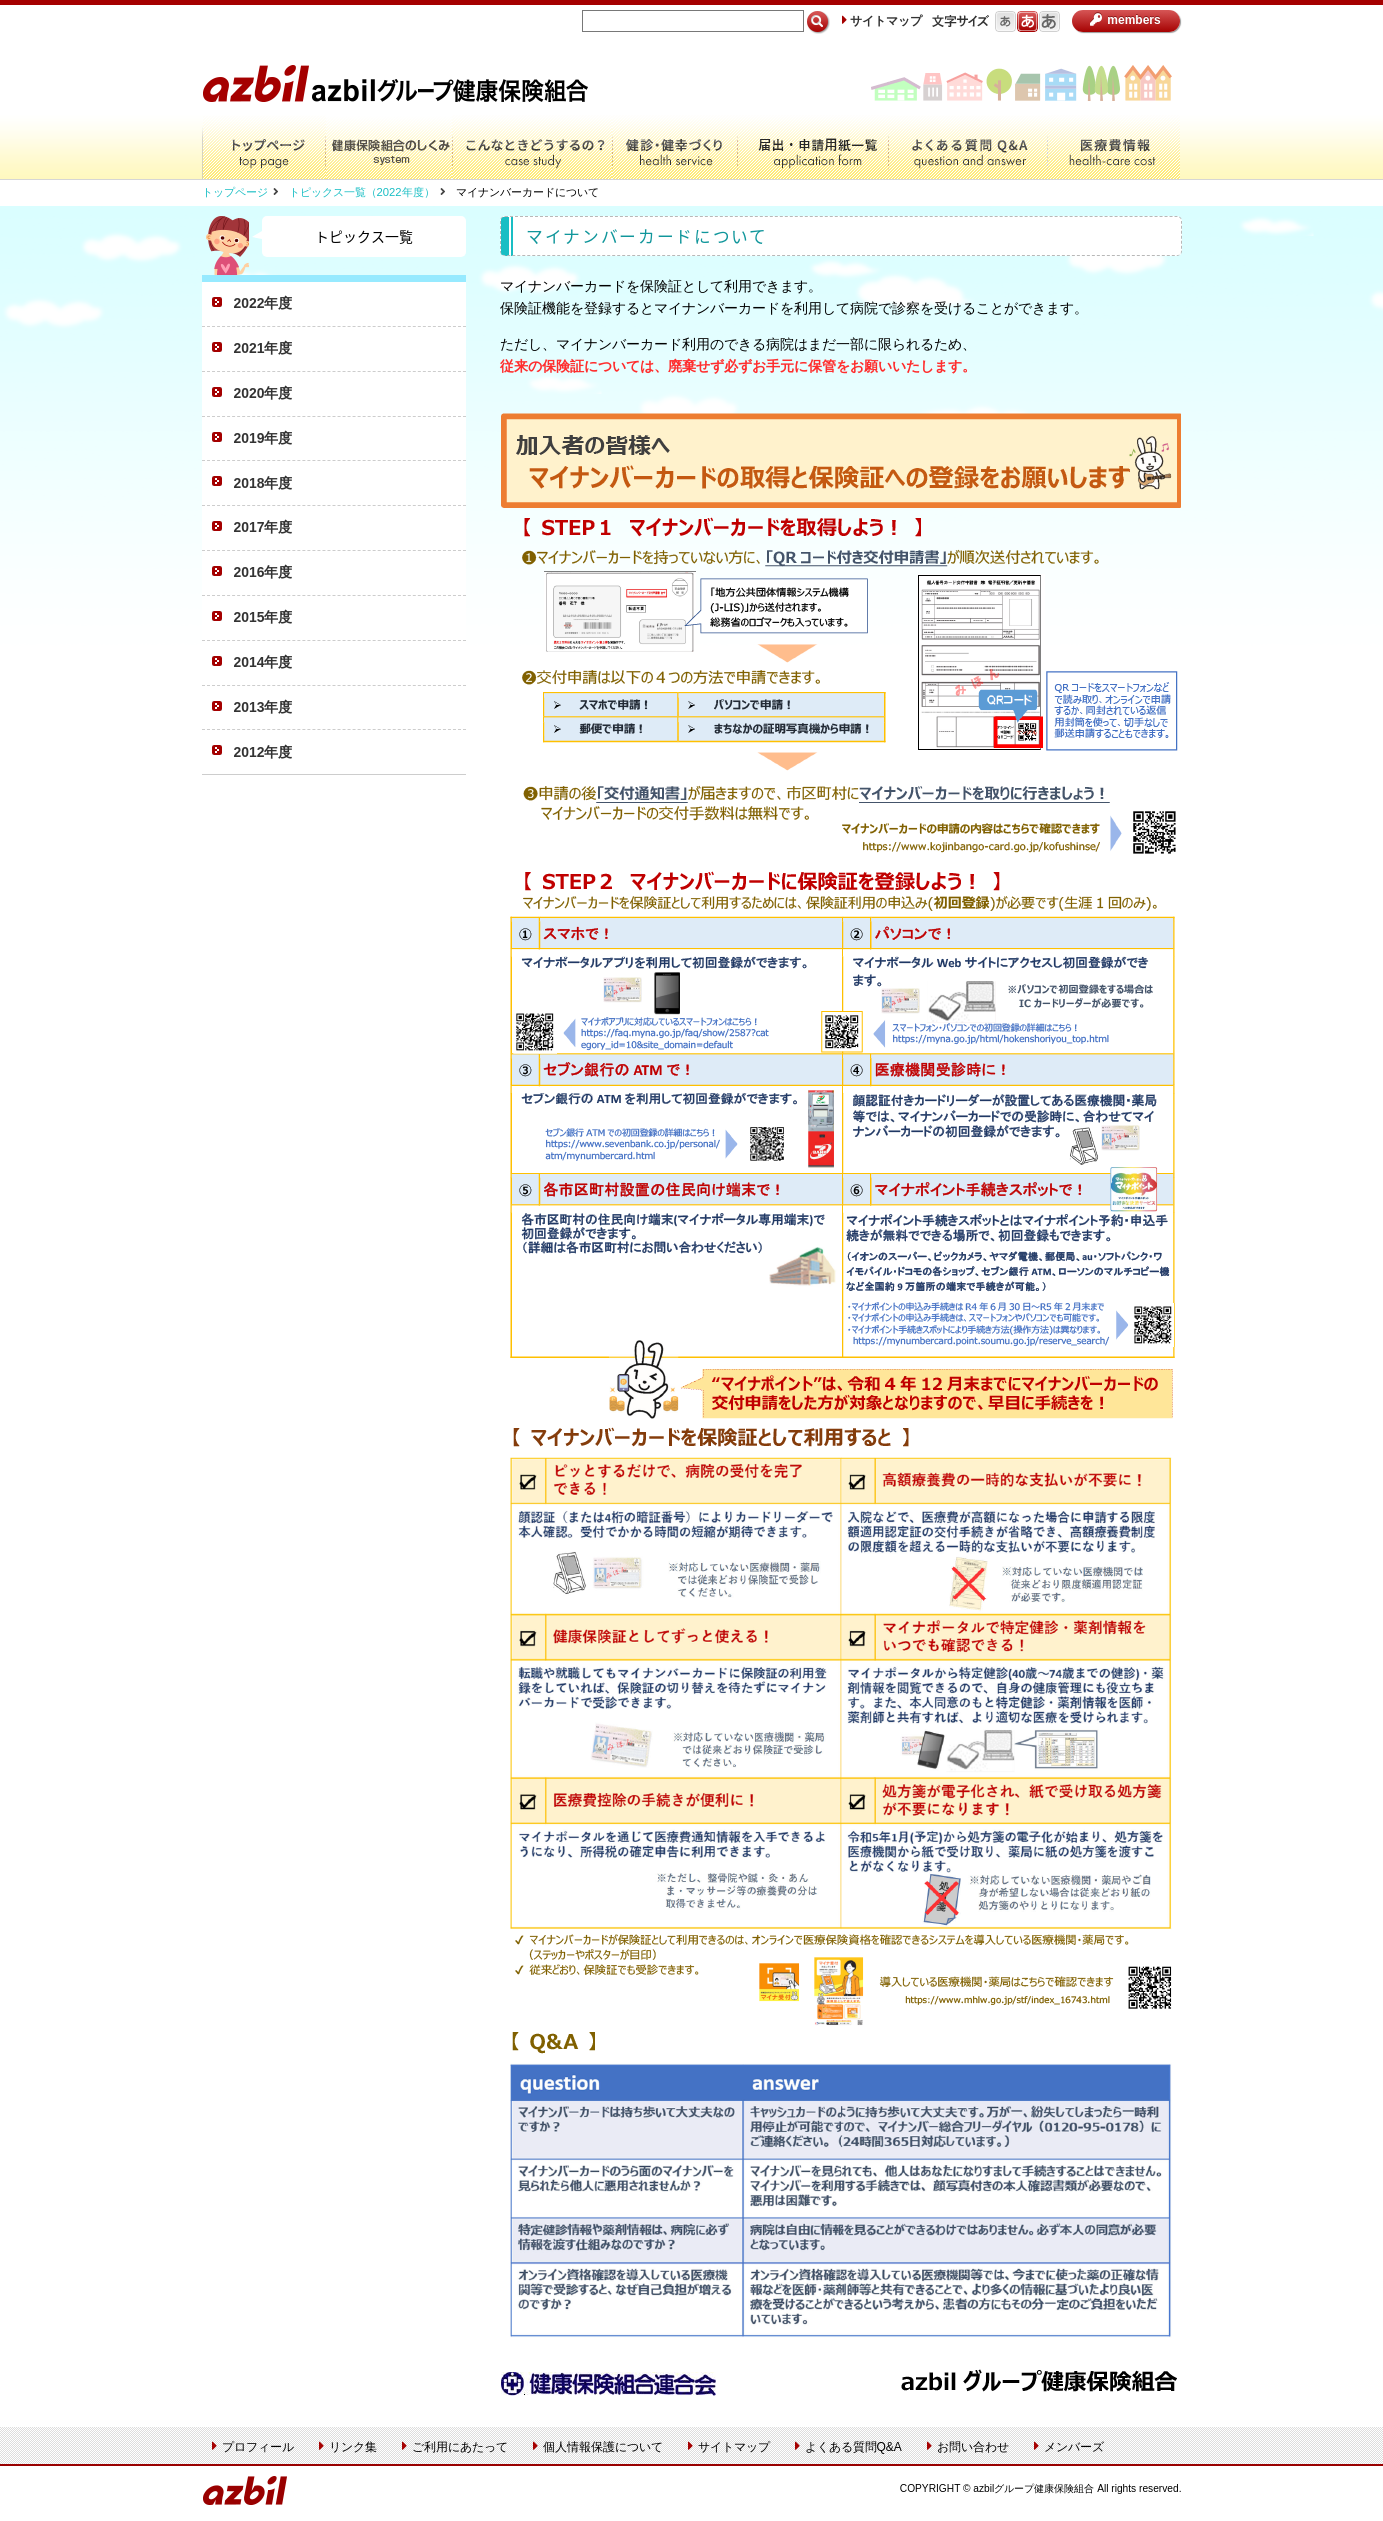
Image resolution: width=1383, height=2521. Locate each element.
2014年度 (263, 662)
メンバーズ (1069, 2447)
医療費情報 (1113, 147)
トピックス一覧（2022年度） (362, 192)
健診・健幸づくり (674, 147)
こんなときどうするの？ (532, 147)
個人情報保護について (598, 2447)
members (1125, 20)
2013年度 (263, 707)
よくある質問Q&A (967, 147)
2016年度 (263, 572)
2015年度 (263, 617)
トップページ (263, 147)
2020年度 (263, 393)
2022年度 (263, 303)
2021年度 (263, 348)
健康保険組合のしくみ (388, 147)
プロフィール (253, 2447)
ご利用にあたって (455, 2447)
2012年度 (263, 752)
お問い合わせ (968, 2447)
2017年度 (263, 527)
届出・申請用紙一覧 (812, 147)
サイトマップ (882, 21)
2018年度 (263, 483)
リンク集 (348, 2447)
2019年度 (263, 438)
